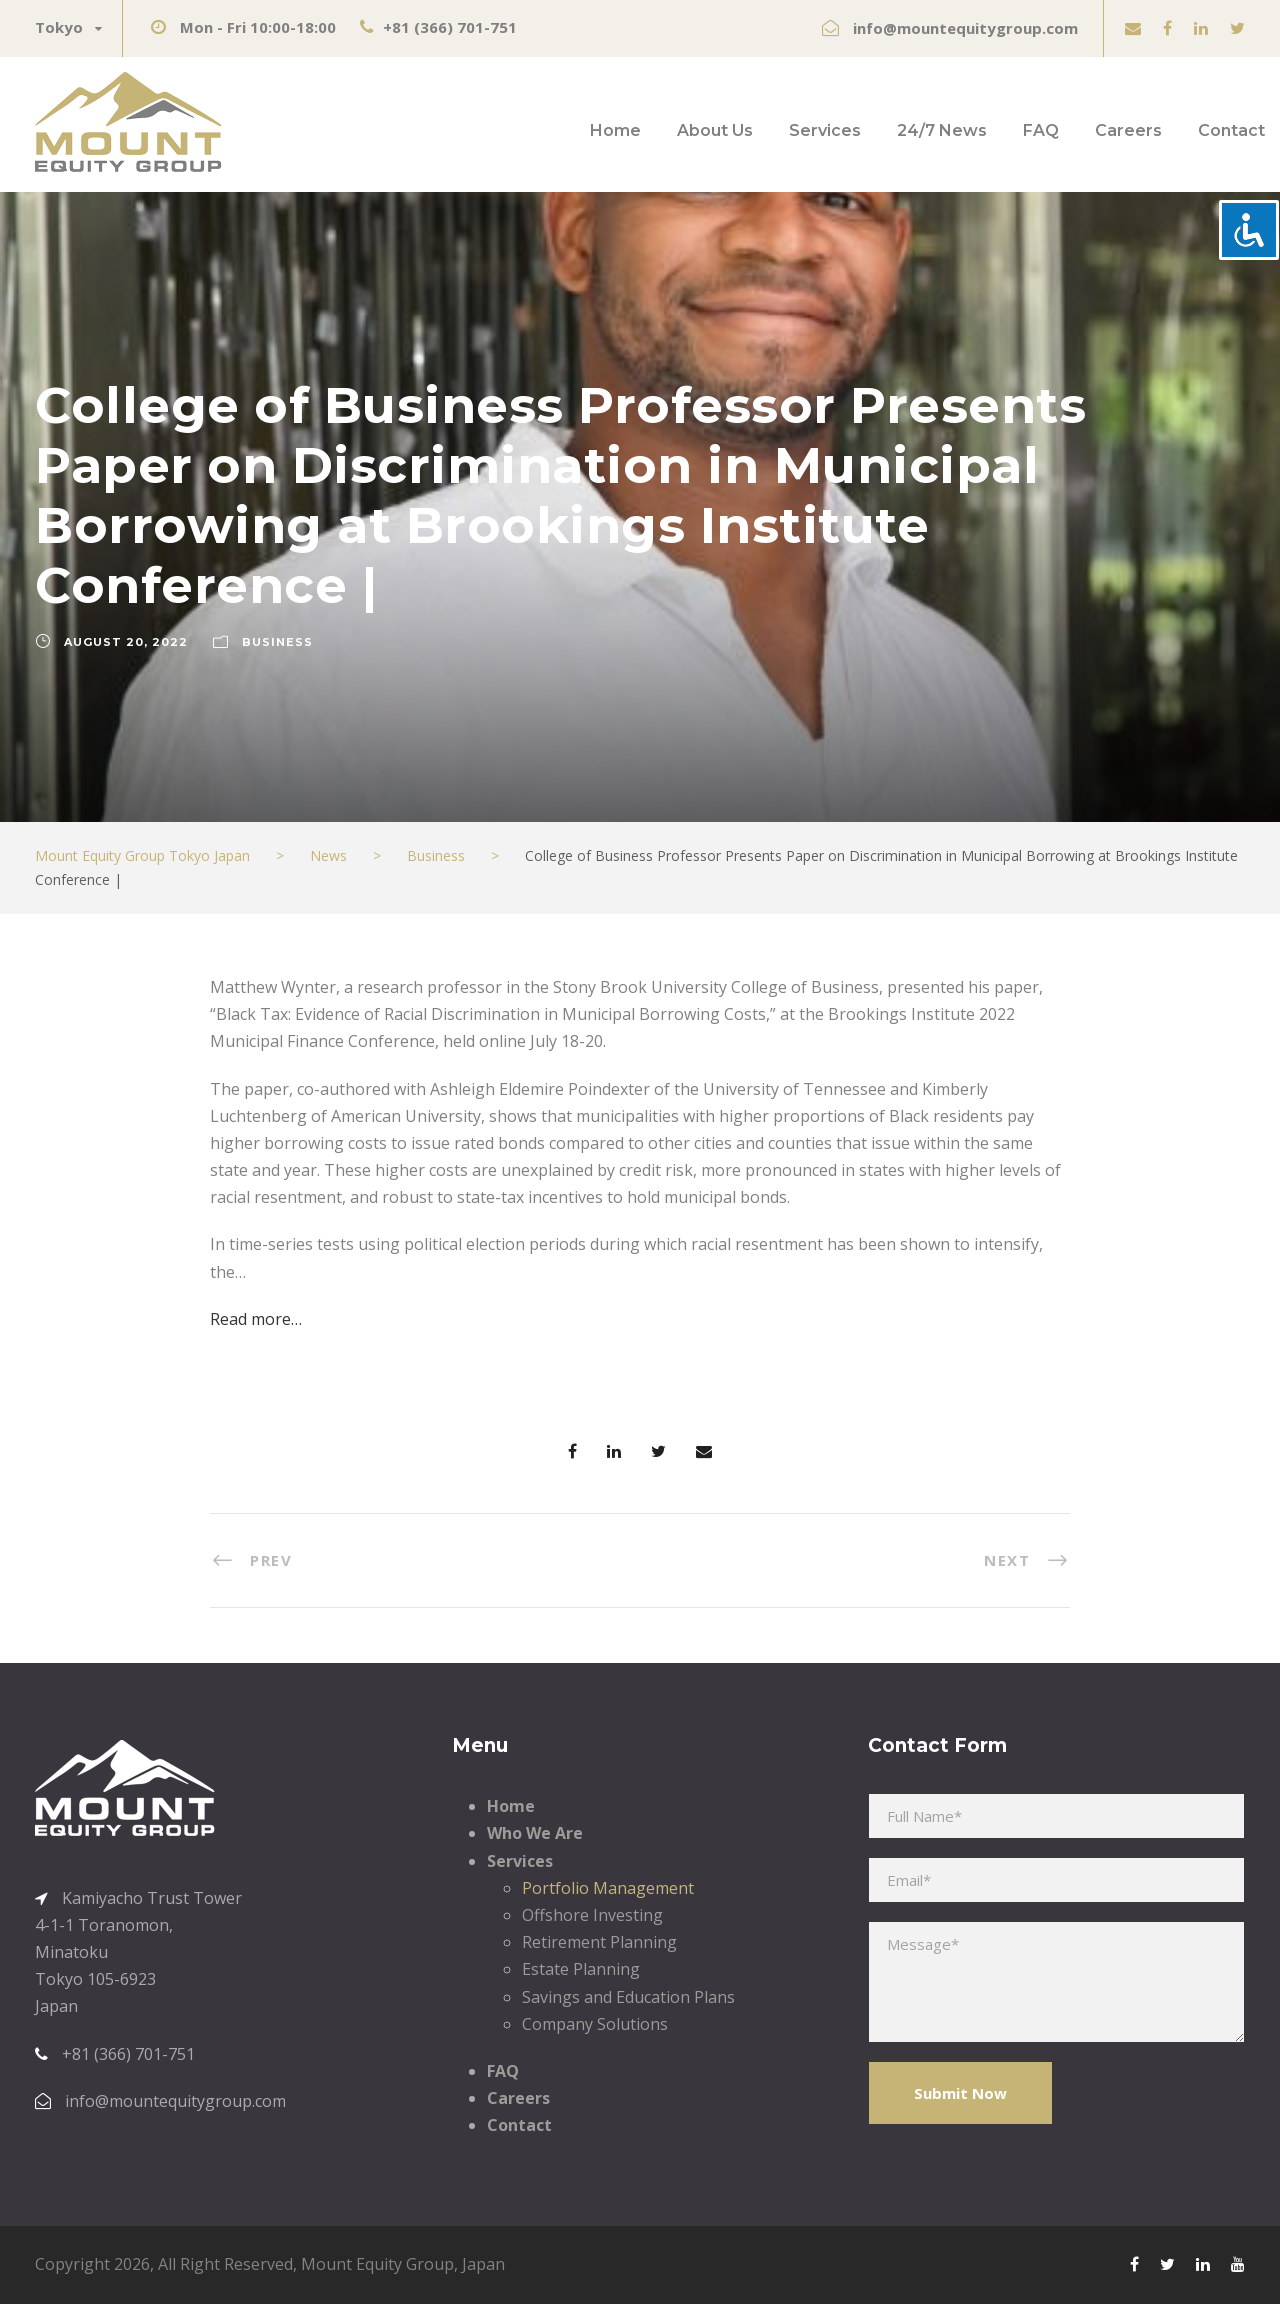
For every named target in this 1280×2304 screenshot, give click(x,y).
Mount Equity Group (377, 2264)
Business (277, 642)
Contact (1231, 130)
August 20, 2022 (126, 642)
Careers (1128, 130)
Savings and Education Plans (628, 1997)
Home (615, 130)
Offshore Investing (592, 1915)
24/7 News (942, 130)
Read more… (256, 1319)
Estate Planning (581, 1969)
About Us (715, 130)
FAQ (1041, 130)
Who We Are (535, 1833)
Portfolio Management (608, 1888)
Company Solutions (595, 2024)
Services (825, 130)
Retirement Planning (599, 1942)
